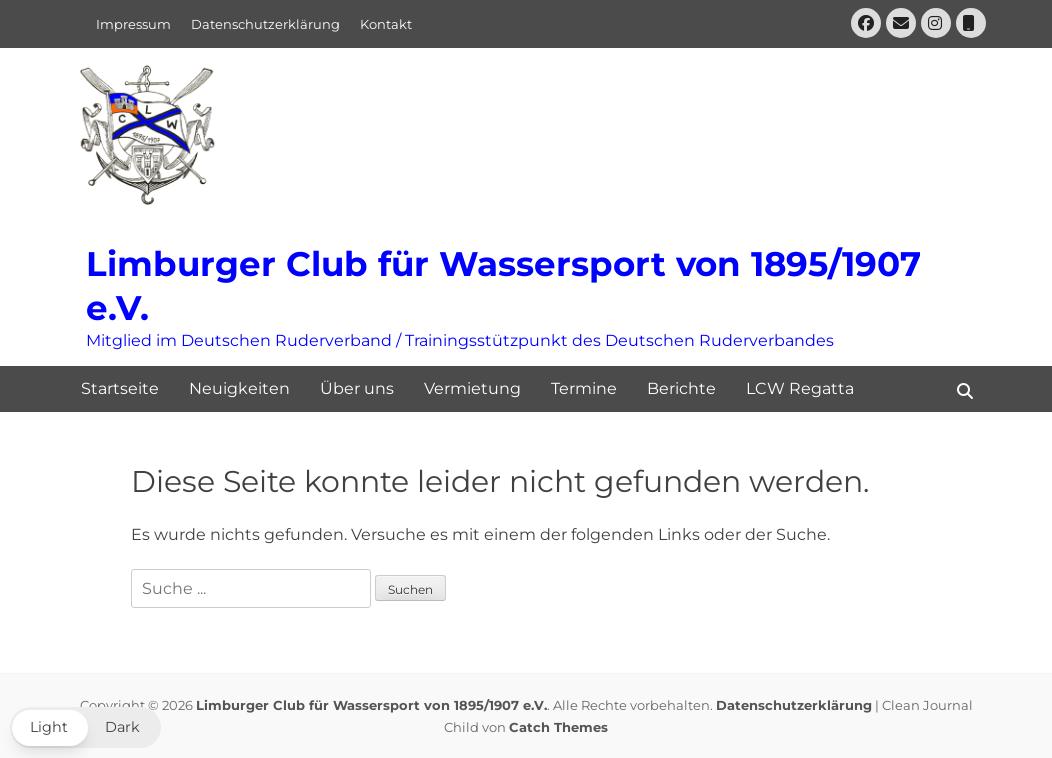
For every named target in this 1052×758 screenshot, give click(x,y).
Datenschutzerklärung (265, 24)
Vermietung (472, 388)
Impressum (133, 24)
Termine (584, 388)
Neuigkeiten (239, 388)
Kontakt (386, 24)
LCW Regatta (800, 388)
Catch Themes (558, 727)
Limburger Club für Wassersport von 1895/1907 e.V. (371, 705)
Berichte (681, 388)
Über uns (357, 388)
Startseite (120, 388)
